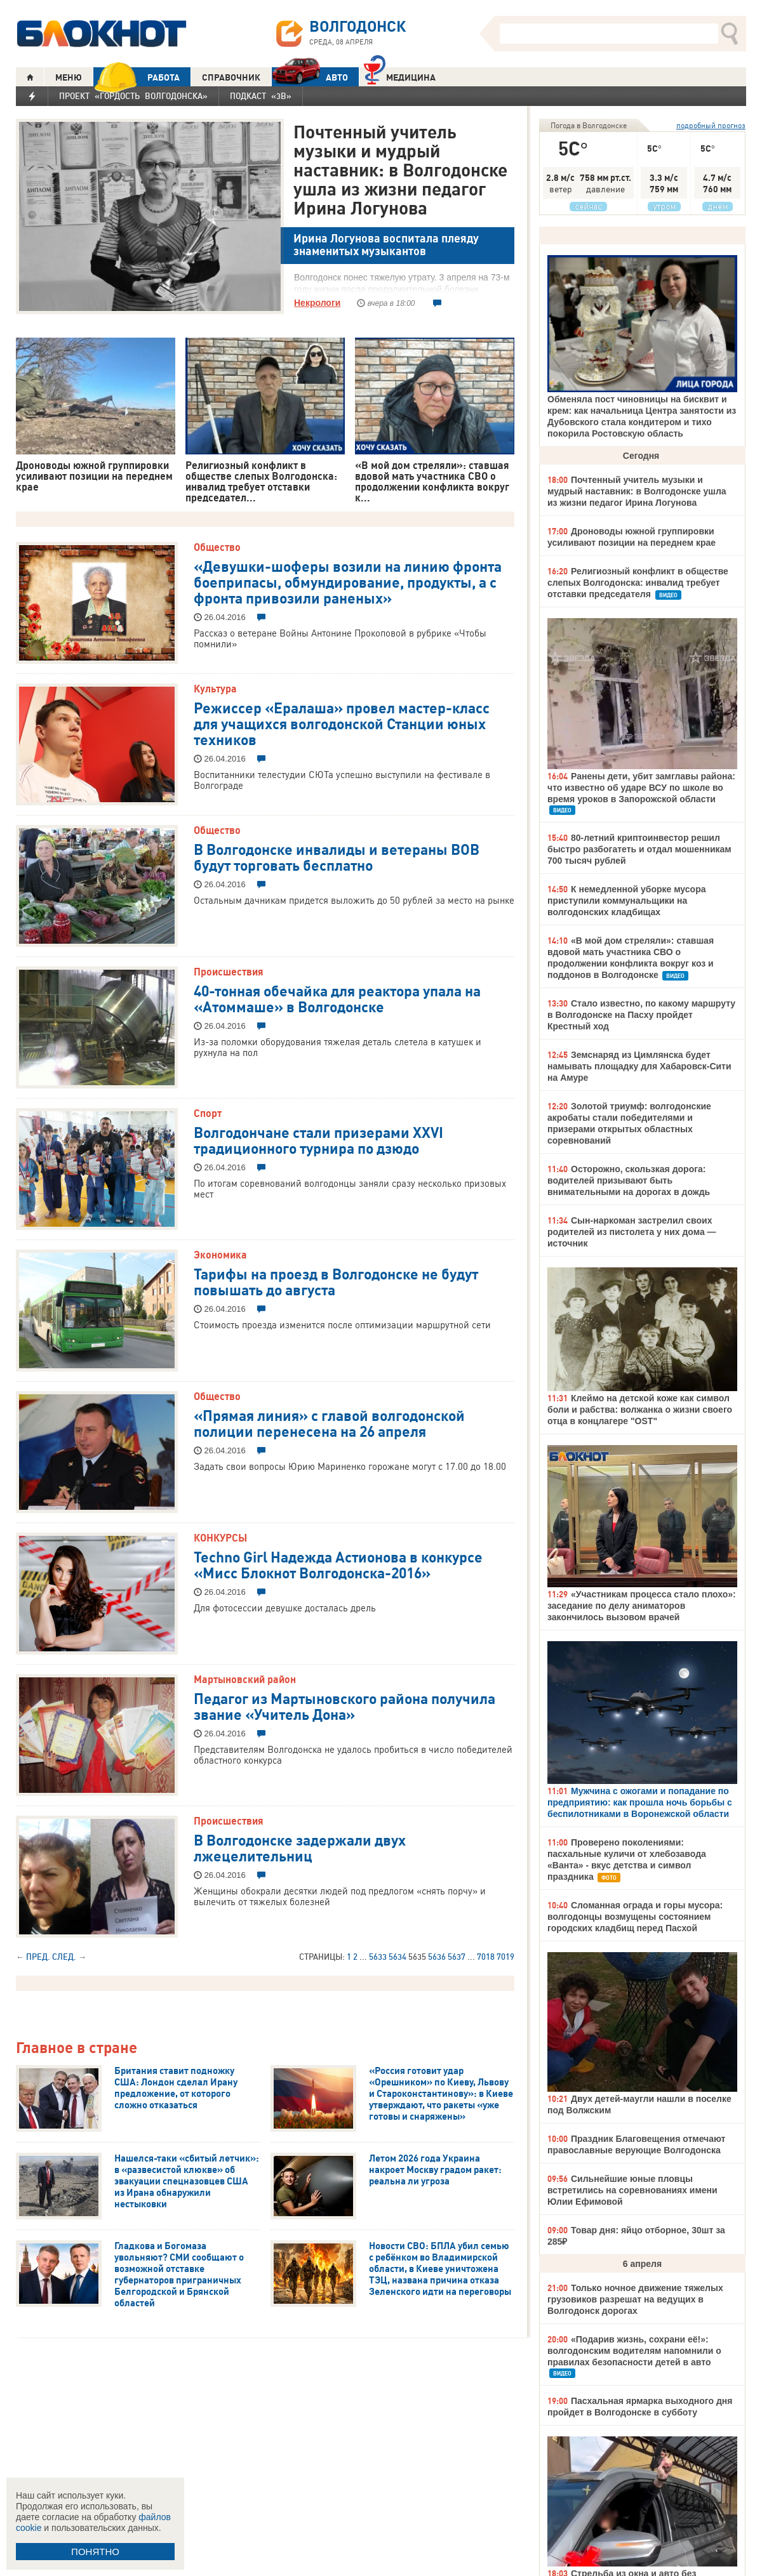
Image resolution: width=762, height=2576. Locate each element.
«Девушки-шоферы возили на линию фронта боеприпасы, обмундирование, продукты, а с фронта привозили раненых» (348, 581)
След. (64, 1957)
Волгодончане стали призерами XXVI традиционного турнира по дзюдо (318, 1139)
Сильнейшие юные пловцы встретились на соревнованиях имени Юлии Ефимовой (632, 2190)
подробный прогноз (710, 125)
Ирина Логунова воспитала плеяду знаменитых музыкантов (386, 244)
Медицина (400, 75)
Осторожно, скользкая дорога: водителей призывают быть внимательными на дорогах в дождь (628, 1180)
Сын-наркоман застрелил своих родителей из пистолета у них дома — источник (631, 1231)
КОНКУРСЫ (220, 1538)
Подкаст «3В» (260, 96)
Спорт (208, 1113)
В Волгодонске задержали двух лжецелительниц (300, 1847)
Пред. (38, 1957)
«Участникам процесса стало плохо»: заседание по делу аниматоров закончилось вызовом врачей (641, 1605)
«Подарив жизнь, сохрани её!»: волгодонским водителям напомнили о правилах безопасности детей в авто (634, 2350)
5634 (397, 1957)
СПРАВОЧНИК (231, 77)
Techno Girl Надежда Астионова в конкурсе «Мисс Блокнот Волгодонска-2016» (338, 1564)
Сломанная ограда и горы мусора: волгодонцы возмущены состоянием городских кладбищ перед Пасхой (635, 1916)
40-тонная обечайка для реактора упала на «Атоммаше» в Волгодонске (337, 998)
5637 (456, 1957)
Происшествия (229, 972)
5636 (437, 1957)
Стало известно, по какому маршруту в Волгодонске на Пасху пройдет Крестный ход (641, 1014)
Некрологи (317, 303)
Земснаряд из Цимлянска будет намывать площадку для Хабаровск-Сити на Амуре (639, 1066)
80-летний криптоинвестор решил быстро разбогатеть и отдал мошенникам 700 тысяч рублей (639, 849)
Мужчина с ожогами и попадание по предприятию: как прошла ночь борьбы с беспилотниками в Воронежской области (639, 1802)
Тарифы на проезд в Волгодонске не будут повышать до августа (336, 1281)
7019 (505, 1957)
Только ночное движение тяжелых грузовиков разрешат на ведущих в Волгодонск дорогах (635, 2299)
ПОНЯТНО (95, 2551)
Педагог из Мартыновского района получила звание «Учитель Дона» (344, 1705)
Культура (215, 689)
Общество (217, 547)
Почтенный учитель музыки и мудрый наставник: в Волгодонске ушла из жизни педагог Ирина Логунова (400, 169)
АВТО (310, 77)
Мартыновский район (245, 1679)
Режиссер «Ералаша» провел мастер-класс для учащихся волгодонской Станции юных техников (342, 723)
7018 (486, 1957)
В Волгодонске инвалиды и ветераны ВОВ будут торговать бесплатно (336, 856)
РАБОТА (136, 77)
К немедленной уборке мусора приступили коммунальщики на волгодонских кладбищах (626, 900)
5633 (378, 1957)
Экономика (220, 1255)
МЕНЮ (68, 77)
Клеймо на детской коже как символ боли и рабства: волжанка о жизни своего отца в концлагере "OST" (639, 1409)
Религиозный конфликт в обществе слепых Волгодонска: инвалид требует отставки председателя (637, 582)
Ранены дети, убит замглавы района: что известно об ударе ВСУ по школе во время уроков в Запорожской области (641, 787)
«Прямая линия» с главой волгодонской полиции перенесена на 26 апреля (329, 1422)
